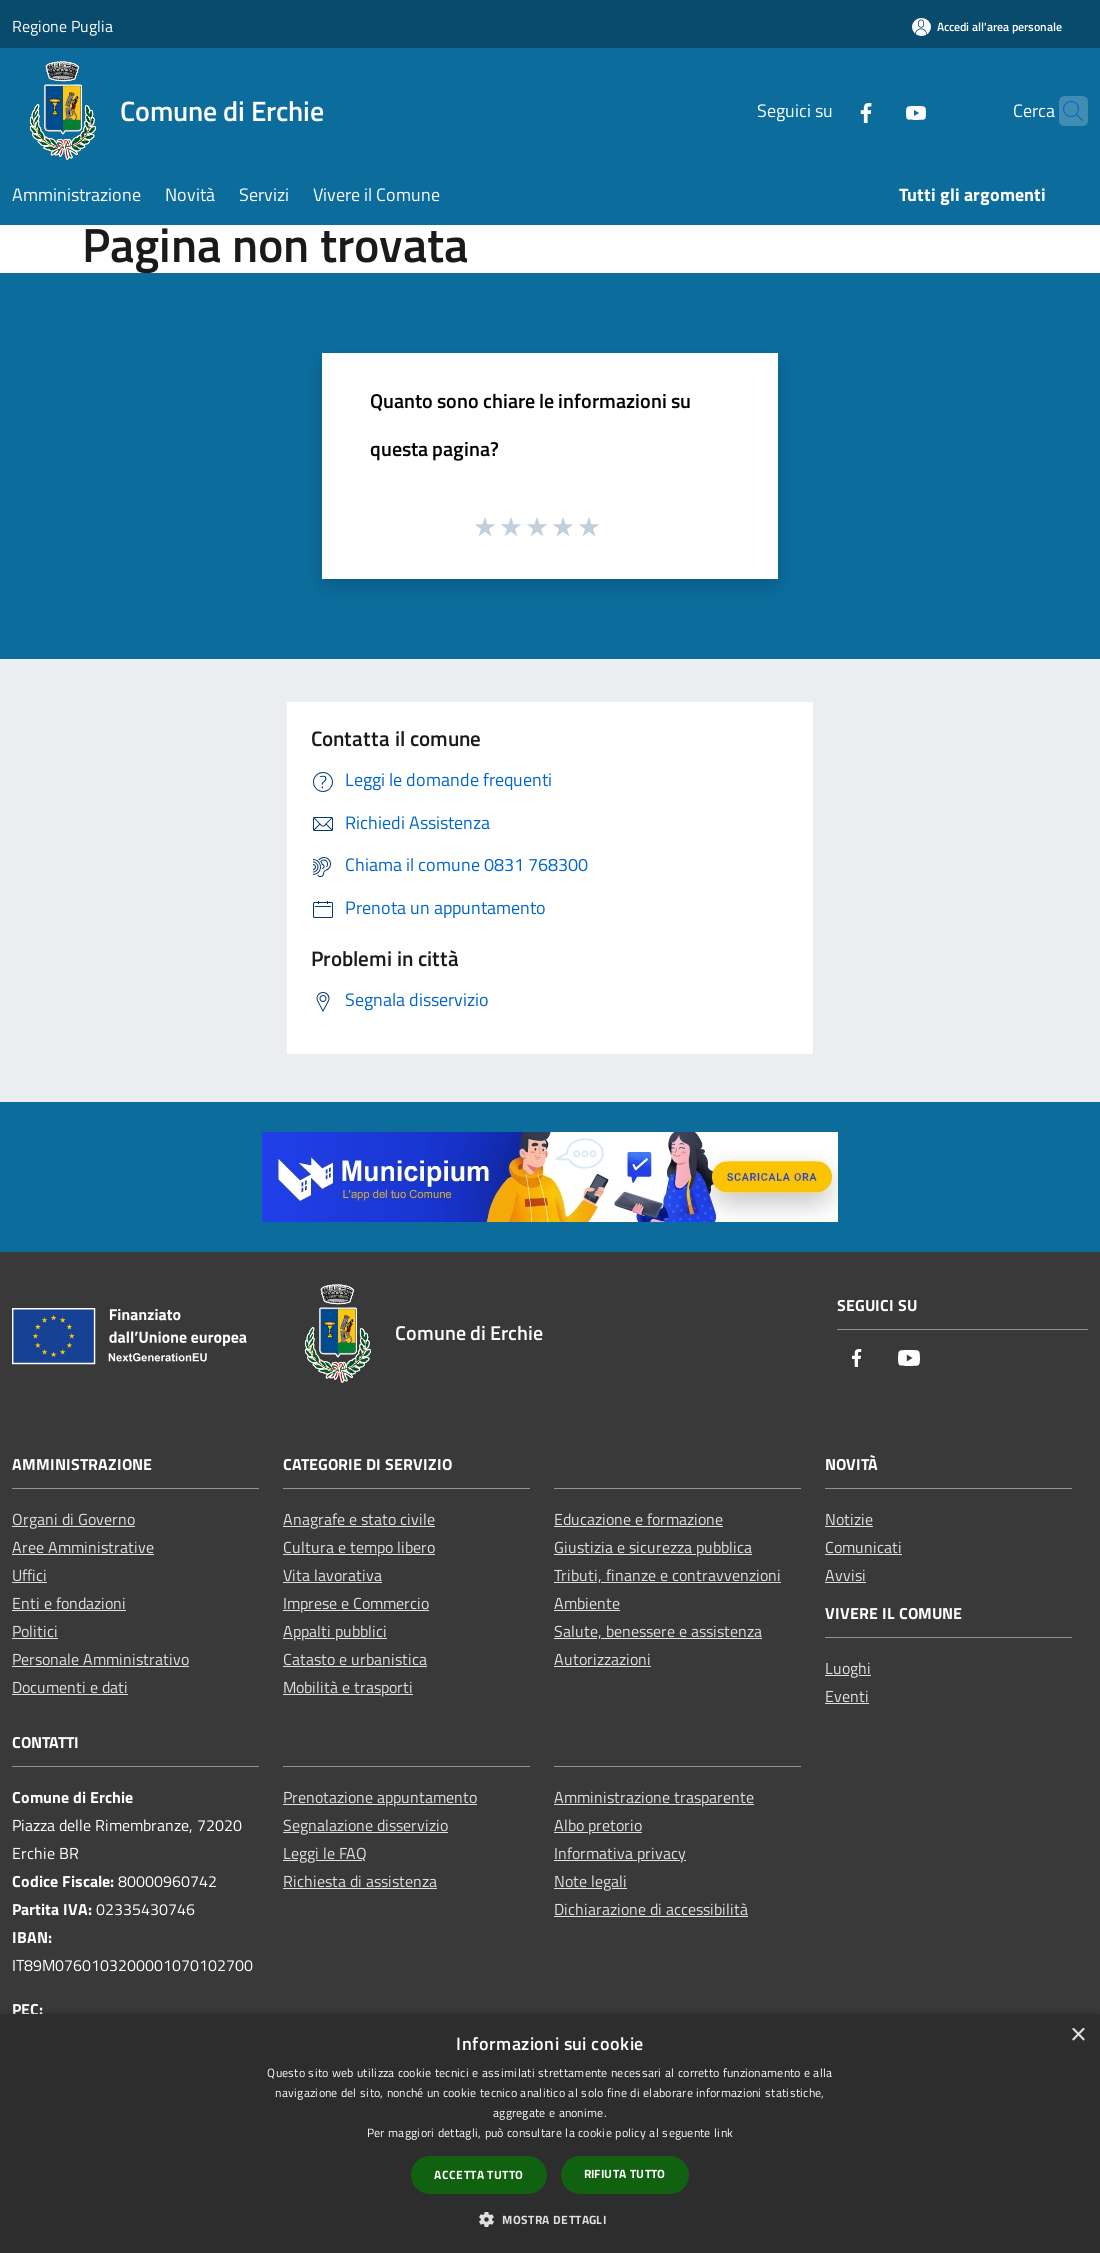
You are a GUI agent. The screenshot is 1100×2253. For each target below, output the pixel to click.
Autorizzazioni (602, 1659)
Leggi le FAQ (325, 1853)
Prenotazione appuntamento (380, 1797)
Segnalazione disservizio (365, 1825)
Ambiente (587, 1603)
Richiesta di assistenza (360, 1881)
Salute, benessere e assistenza (658, 1631)
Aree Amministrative (83, 1547)
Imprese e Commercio (356, 1603)
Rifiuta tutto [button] (625, 2173)
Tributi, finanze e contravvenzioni (667, 1575)
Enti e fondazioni (69, 1603)
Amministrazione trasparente (654, 1797)
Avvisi (845, 1575)
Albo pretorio (598, 1825)
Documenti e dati (70, 1687)
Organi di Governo (73, 1519)
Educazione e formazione (638, 1519)
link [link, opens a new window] (723, 2132)
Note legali (590, 1881)
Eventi (847, 1696)
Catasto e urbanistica (355, 1659)
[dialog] (550, 2133)
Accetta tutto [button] (478, 2174)
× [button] (1077, 2035)
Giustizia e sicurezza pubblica (653, 1547)
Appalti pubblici (335, 1631)
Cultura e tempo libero (359, 1547)
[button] (550, 2219)
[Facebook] (827, 110)
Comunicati (863, 1547)
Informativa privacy (620, 1853)
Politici (35, 1631)
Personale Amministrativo (100, 1659)
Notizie (849, 1519)
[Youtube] (877, 110)
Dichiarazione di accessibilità (651, 1909)
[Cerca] (1064, 111)
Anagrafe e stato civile (359, 1519)
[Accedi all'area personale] (987, 26)
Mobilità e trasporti (348, 1687)
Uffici (29, 1575)
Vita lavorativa (332, 1575)
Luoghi (848, 1668)
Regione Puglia (62, 26)
